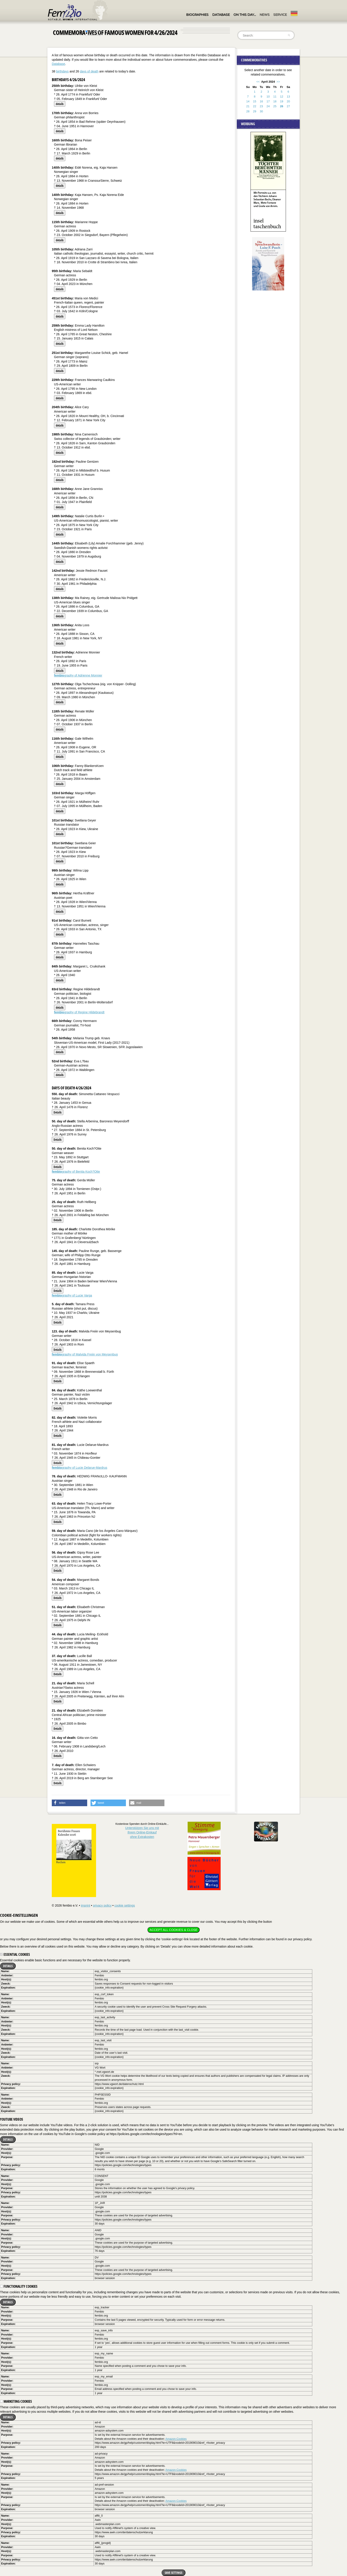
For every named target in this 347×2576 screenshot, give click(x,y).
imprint (85, 1905)
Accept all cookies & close (173, 1930)
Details (58, 1112)
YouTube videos (11, 2119)
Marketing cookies (16, 2401)
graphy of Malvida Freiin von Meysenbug (85, 1354)
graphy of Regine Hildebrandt (79, 1012)
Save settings (173, 2572)
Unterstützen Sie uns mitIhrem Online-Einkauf (142, 1832)
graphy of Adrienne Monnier (78, 675)
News (265, 15)
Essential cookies (15, 1954)
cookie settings (124, 1905)
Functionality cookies (18, 2286)
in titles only (93, 34)
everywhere (93, 31)
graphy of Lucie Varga (72, 1295)
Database (221, 15)
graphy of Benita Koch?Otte (76, 1171)
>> (278, 81)
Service (280, 15)
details (60, 104)
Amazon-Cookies (176, 2438)
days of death (89, 71)
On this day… (244, 15)
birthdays (62, 71)
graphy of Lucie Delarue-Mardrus (79, 1467)
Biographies (197, 15)
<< (258, 81)
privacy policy (102, 1905)
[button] (69, 1803)
